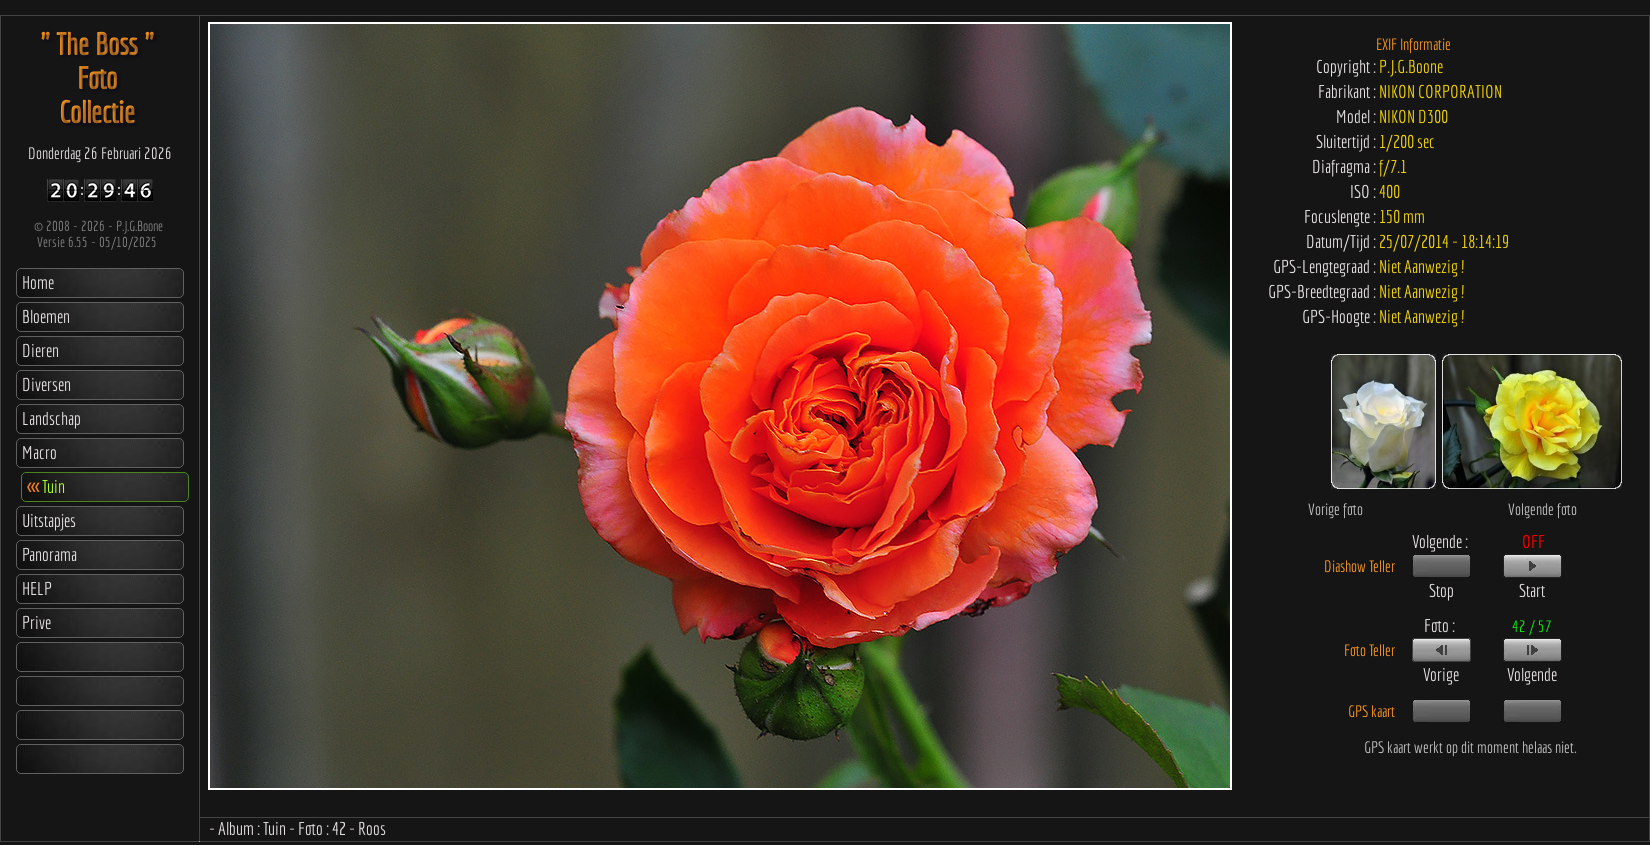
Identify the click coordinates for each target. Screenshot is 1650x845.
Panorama (49, 554)
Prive (36, 622)
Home (38, 282)
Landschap (51, 418)
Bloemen (46, 316)
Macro (39, 452)
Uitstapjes (49, 520)
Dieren (40, 350)
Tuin (46, 486)
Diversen (46, 384)
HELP (37, 588)
